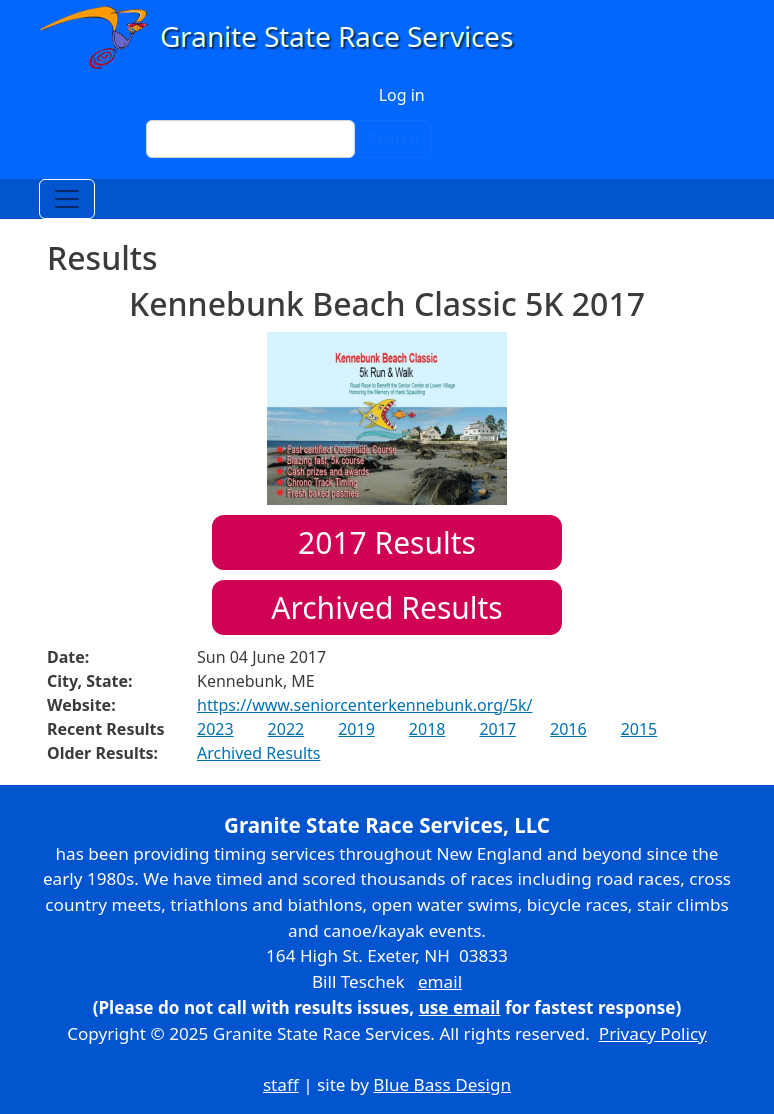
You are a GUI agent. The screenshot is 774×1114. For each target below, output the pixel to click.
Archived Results (386, 607)
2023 (215, 729)
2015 (639, 729)
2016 (568, 729)
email (440, 981)
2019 (356, 729)
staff (281, 1084)
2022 (286, 729)
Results (387, 542)
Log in (402, 95)
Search (393, 139)
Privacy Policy (653, 1033)
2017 (497, 729)
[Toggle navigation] (67, 199)
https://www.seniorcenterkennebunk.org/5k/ (365, 705)
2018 (427, 729)
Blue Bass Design (442, 1084)
